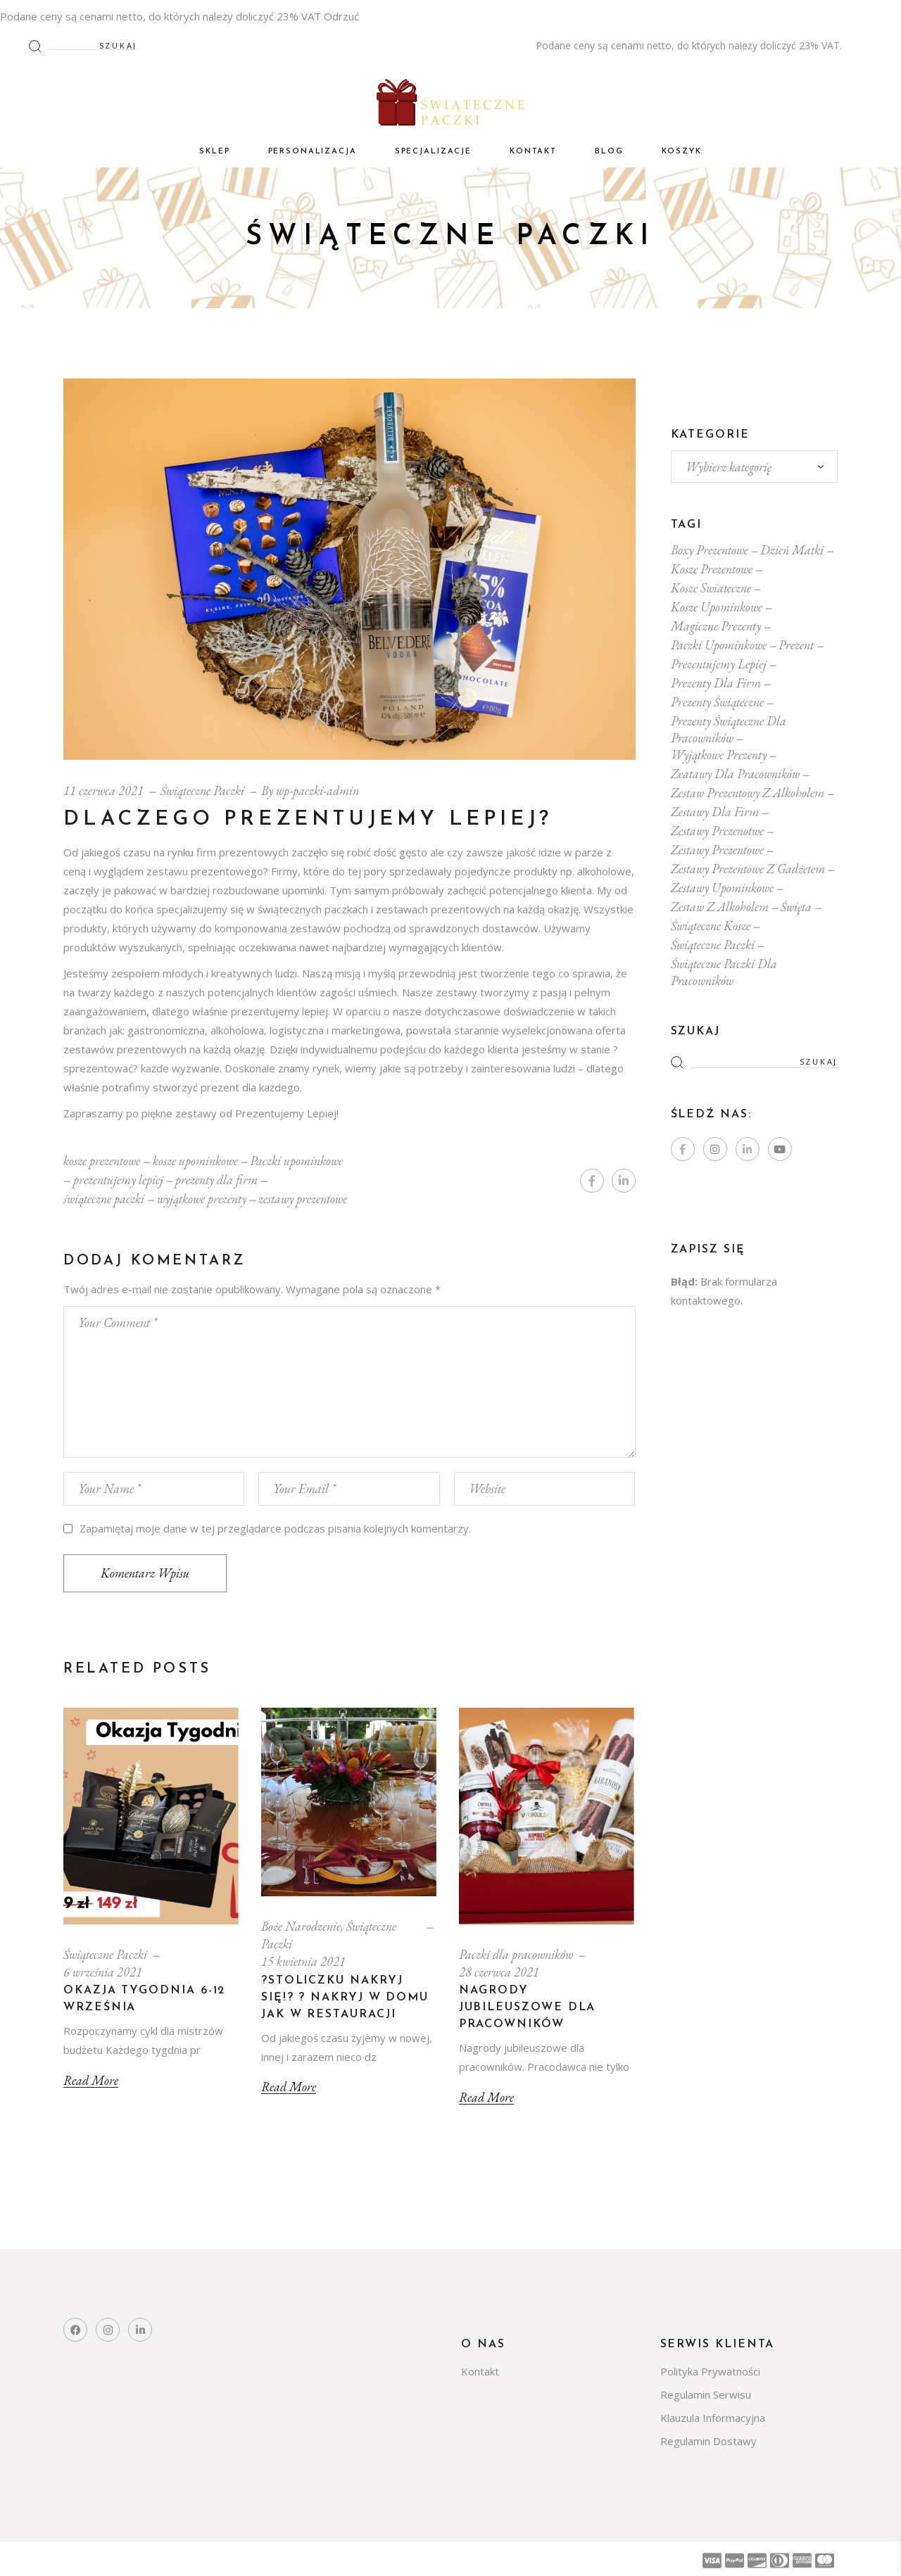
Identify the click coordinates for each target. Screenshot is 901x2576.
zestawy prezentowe (302, 1199)
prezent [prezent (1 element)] (796, 645)
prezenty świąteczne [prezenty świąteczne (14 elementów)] (717, 702)
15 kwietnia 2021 (303, 1961)
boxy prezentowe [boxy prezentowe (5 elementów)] (709, 550)
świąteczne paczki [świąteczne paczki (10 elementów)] (713, 945)
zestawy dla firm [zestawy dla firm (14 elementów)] (715, 812)
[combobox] (754, 466)
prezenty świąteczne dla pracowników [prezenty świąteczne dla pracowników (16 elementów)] (728, 729)
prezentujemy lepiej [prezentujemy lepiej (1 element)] (719, 664)
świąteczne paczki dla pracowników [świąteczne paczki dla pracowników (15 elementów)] (724, 972)
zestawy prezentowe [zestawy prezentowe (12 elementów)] (717, 850)
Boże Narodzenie (301, 1926)
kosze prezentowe (101, 1161)
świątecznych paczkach (313, 909)
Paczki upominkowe (296, 1161)
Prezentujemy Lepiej (285, 1113)
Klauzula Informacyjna (712, 2418)
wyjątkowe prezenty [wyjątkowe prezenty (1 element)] (719, 755)
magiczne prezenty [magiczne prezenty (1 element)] (716, 626)
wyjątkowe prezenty (201, 1199)
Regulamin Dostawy (708, 2441)
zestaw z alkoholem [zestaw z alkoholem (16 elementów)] (720, 907)
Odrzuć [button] (341, 16)
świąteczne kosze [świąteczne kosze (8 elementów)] (710, 926)
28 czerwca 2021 (499, 1972)
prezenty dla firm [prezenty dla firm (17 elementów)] (716, 683)
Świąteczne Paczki (202, 790)
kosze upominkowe (195, 1161)
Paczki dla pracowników (516, 1954)
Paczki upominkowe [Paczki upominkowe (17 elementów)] (719, 645)
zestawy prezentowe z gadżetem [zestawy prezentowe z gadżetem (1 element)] (748, 869)
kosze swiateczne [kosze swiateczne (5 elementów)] (711, 588)
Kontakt (480, 2371)
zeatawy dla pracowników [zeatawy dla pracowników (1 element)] (735, 774)
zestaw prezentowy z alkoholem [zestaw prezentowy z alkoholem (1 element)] (747, 793)
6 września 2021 (102, 1972)
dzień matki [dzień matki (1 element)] (792, 550)
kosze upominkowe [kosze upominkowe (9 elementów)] (716, 607)
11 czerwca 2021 (103, 790)
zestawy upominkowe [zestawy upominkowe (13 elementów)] (722, 888)
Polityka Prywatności (710, 2371)
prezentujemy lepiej (118, 1180)
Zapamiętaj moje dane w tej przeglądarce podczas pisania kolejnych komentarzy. (275, 1528)
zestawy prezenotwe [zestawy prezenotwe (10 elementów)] (717, 831)
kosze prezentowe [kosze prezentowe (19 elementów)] (711, 569)
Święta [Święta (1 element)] (796, 907)
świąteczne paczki (103, 1199)
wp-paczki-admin (317, 790)
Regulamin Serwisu (705, 2394)
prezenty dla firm (216, 1180)
